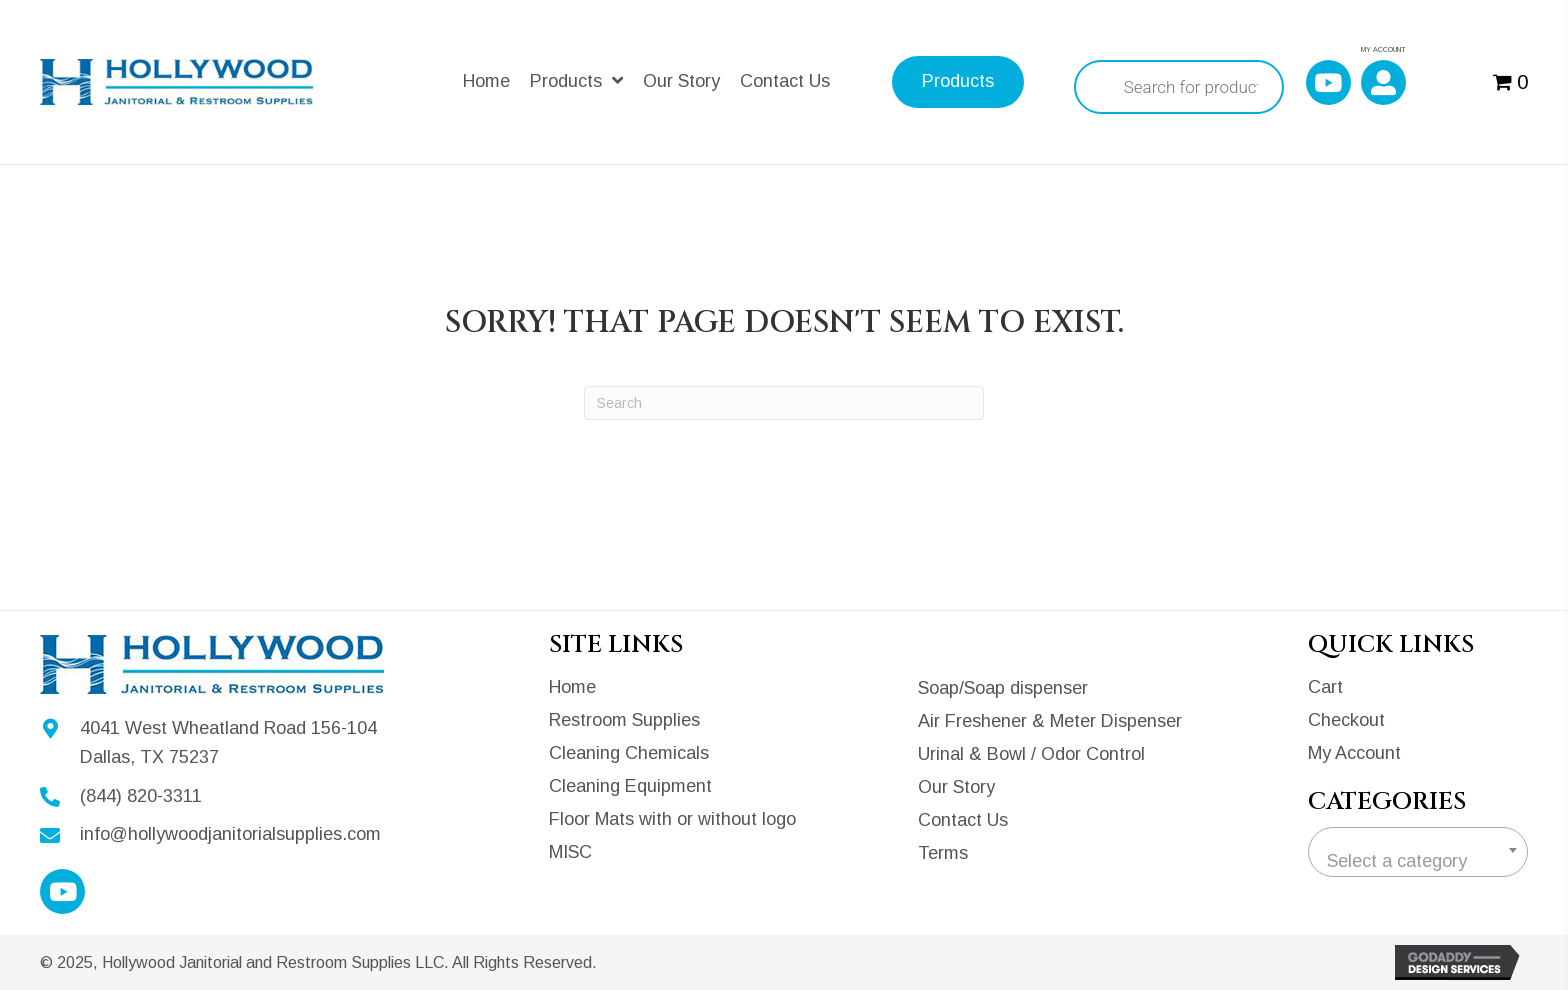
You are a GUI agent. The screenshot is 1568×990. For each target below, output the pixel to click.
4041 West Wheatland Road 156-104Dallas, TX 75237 (228, 742)
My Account (1354, 753)
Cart (1325, 687)
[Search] (784, 403)
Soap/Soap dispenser (1003, 688)
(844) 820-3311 (141, 796)
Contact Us (963, 820)
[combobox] (1418, 852)
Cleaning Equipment (630, 786)
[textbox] (1418, 861)
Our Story (956, 787)
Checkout (1346, 720)
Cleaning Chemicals (629, 753)
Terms (943, 853)
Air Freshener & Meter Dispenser (1050, 721)
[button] (1328, 82)
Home (572, 687)
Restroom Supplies (624, 720)
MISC (570, 852)
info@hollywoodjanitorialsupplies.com (230, 834)
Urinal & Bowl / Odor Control (1031, 754)
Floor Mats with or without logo (672, 819)
